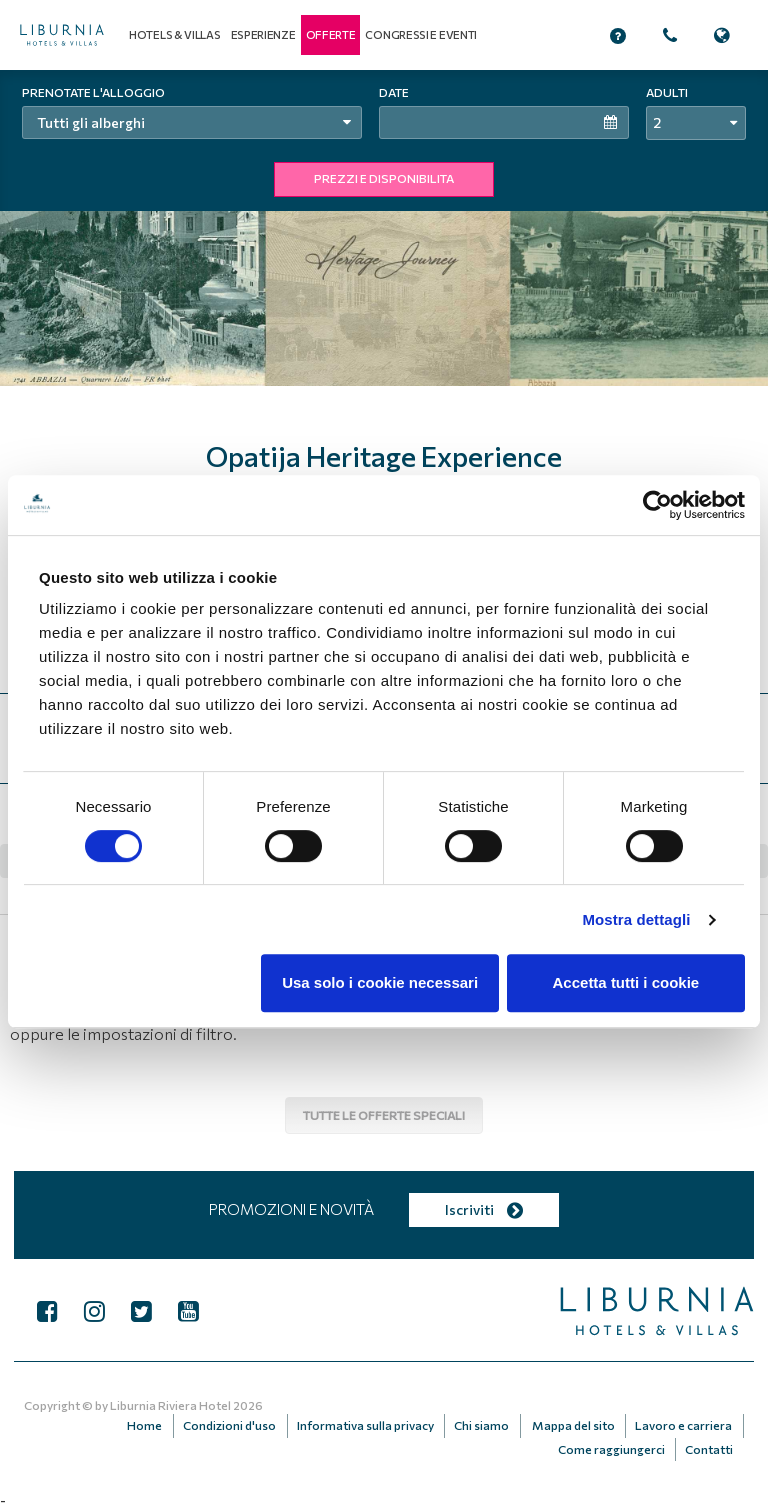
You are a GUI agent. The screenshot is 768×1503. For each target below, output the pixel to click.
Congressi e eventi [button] (421, 34)
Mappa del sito (577, 1423)
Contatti (710, 1443)
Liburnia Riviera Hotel (170, 1405)
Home (160, 1423)
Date (394, 92)
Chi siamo (488, 1423)
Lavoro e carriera (684, 1423)
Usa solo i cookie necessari (380, 982)
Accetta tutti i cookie (626, 982)
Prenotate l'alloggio (93, 92)
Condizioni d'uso (241, 1423)
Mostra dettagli (636, 919)
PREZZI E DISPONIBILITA (384, 178)
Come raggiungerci (615, 1443)
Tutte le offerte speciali (384, 1115)
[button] (331, 35)
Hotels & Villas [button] (175, 34)
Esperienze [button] (263, 34)
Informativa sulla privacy (374, 1423)
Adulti (667, 92)
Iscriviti (483, 1209)
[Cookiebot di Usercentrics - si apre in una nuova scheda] (657, 505)
